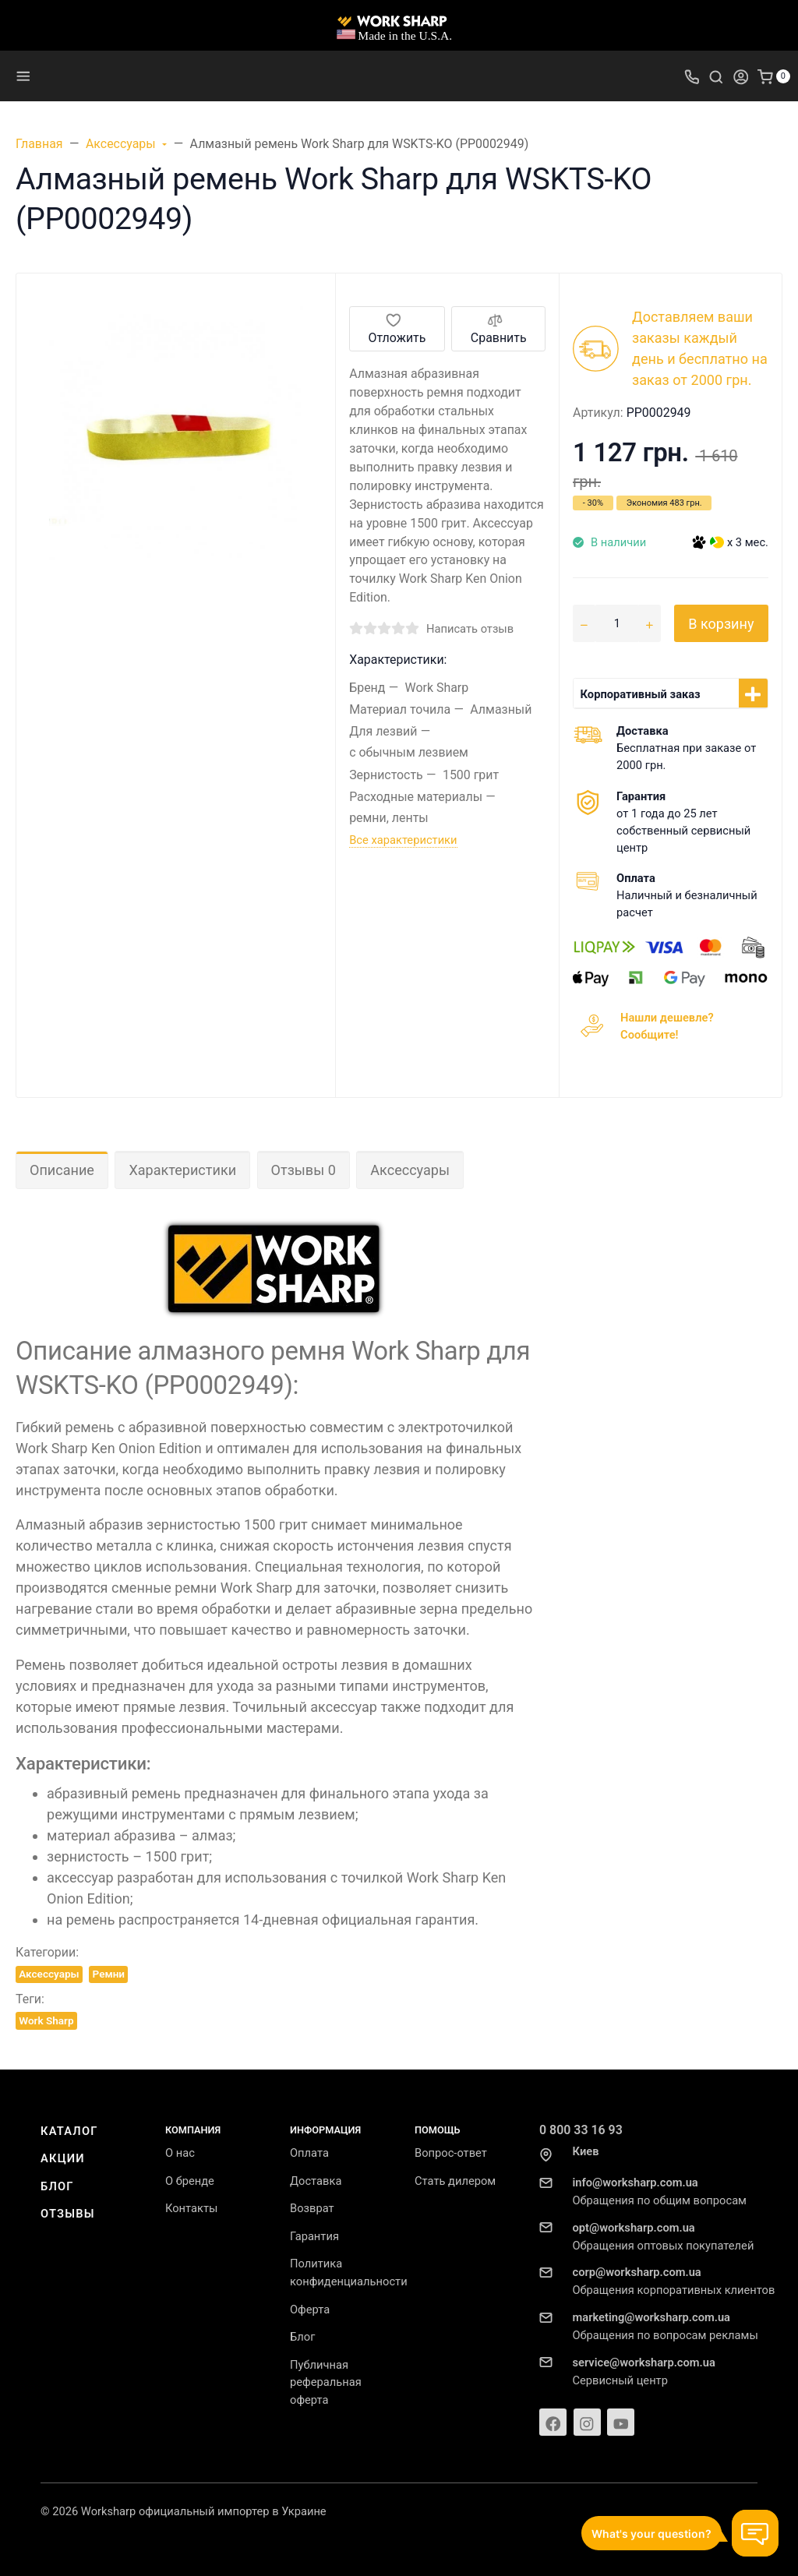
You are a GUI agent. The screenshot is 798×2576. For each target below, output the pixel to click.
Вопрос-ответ (451, 2153)
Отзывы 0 (303, 1170)
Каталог (69, 2131)
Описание (62, 1170)
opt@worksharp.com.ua (634, 2228)
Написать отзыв (470, 629)
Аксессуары (410, 1170)
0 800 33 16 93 (581, 2130)
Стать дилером (455, 2181)
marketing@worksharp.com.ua (651, 2317)
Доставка (315, 2181)
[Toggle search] (716, 76)
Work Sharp (46, 2020)
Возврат (312, 2208)
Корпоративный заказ (641, 694)
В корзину (721, 624)
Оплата (309, 2153)
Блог (57, 2186)
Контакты (191, 2208)
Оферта (310, 2310)
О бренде (189, 2181)
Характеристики (182, 1170)
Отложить (397, 328)
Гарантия (314, 2236)
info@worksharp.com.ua (635, 2182)
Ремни (109, 1973)
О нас (180, 2153)
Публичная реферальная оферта (326, 2383)
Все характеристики (403, 840)
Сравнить (499, 328)
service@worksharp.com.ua (644, 2362)
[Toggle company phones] (692, 76)
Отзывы (68, 2214)
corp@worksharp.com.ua (637, 2272)
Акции (63, 2158)
